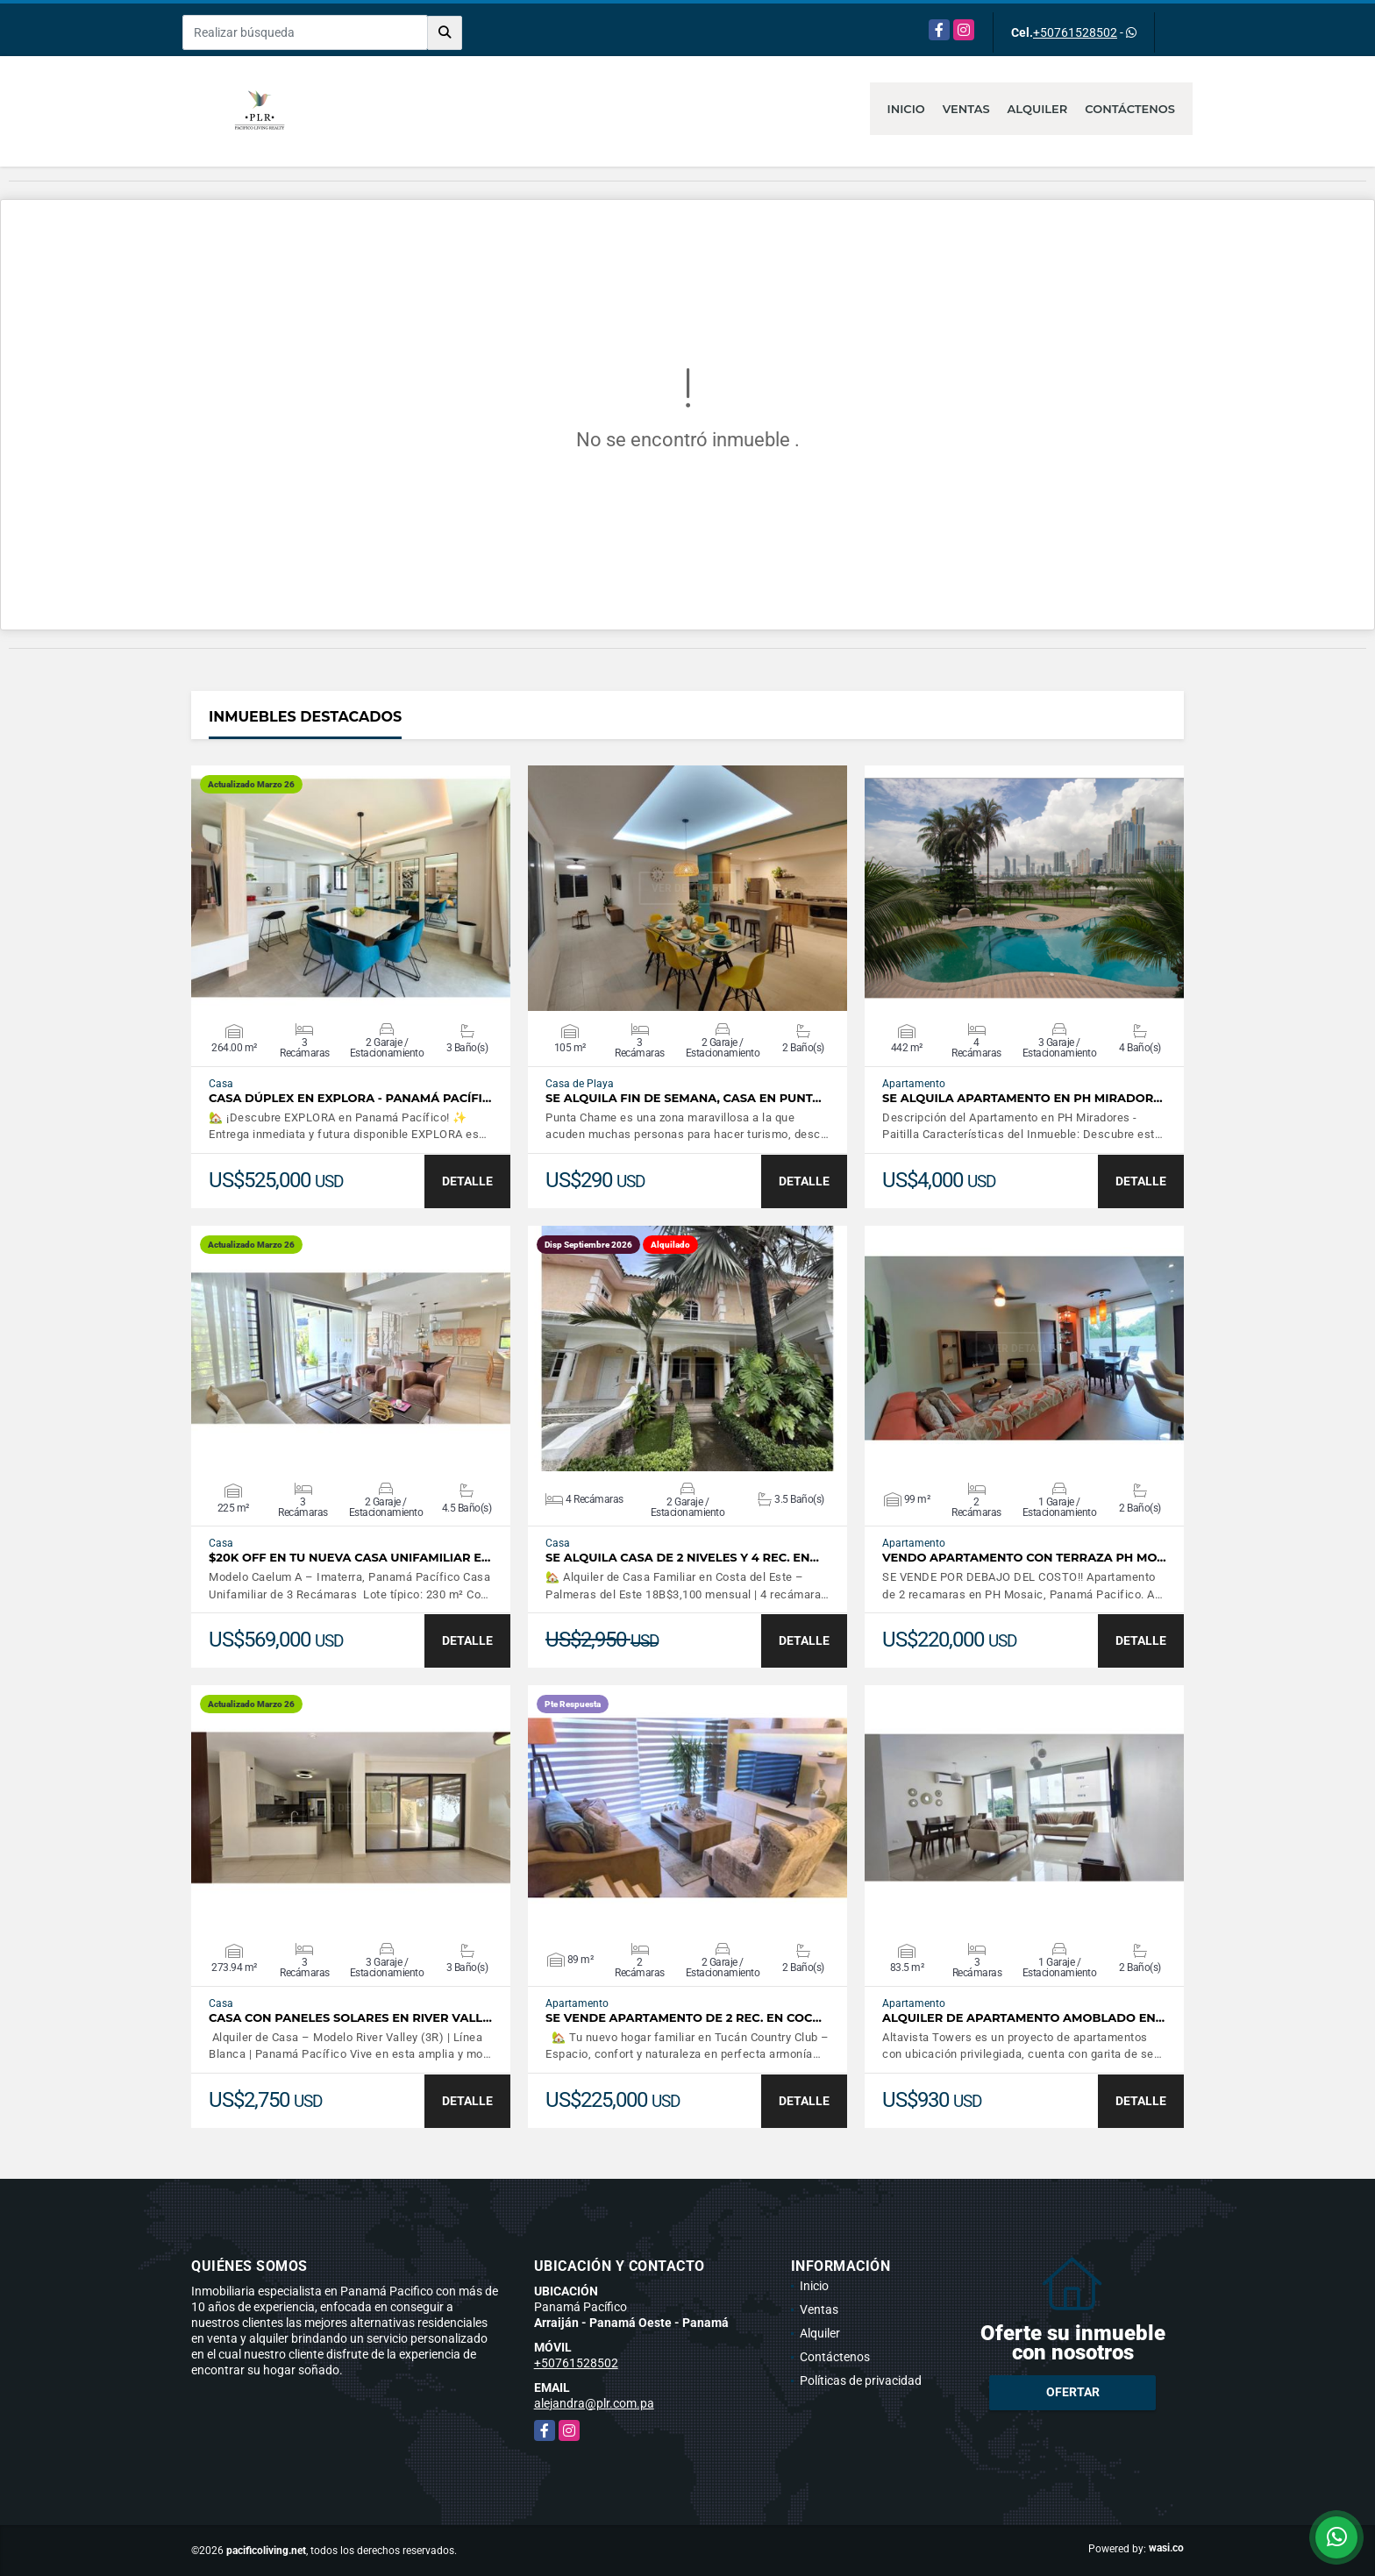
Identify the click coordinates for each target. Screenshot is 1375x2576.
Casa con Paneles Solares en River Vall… (350, 2018)
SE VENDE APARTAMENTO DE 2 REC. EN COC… (683, 2018)
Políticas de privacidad (861, 2380)
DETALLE (467, 1181)
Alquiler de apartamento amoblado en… (1023, 2018)
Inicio (906, 109)
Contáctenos (1130, 109)
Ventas (966, 109)
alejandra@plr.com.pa (594, 2403)
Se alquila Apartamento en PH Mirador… (1022, 1098)
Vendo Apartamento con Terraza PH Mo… (1024, 1557)
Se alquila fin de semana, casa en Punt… (683, 1098)
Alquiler (1038, 109)
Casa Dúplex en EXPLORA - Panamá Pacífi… (350, 1098)
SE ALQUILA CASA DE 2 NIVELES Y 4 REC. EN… (682, 1557)
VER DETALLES (351, 888)
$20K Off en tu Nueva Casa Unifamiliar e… (349, 1557)
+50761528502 (1075, 32)
